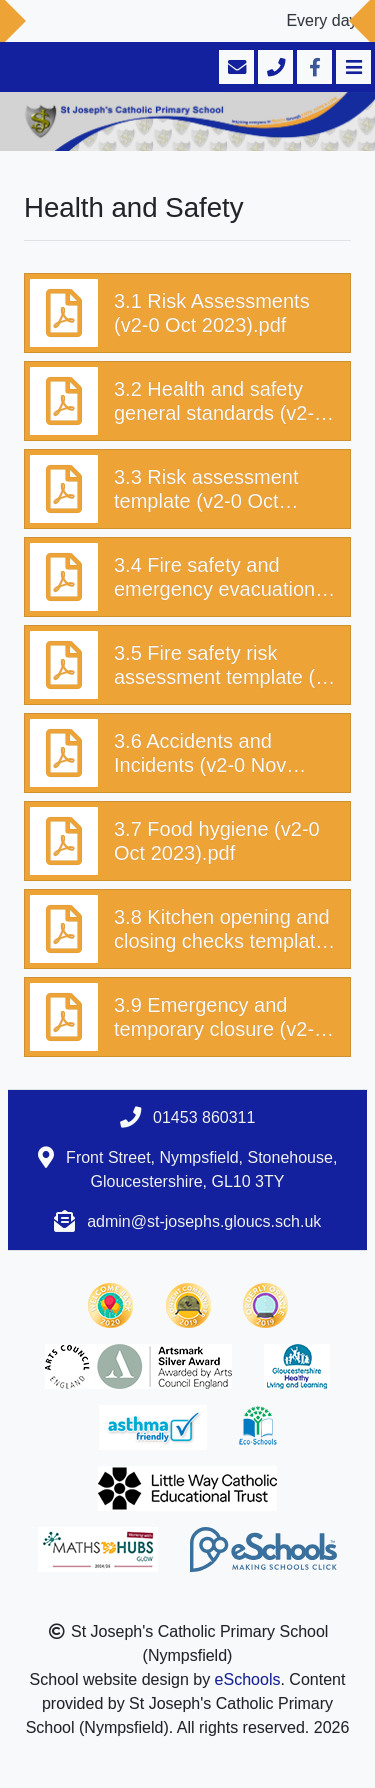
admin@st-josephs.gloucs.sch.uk (204, 1221)
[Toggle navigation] (351, 67)
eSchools (248, 1679)
